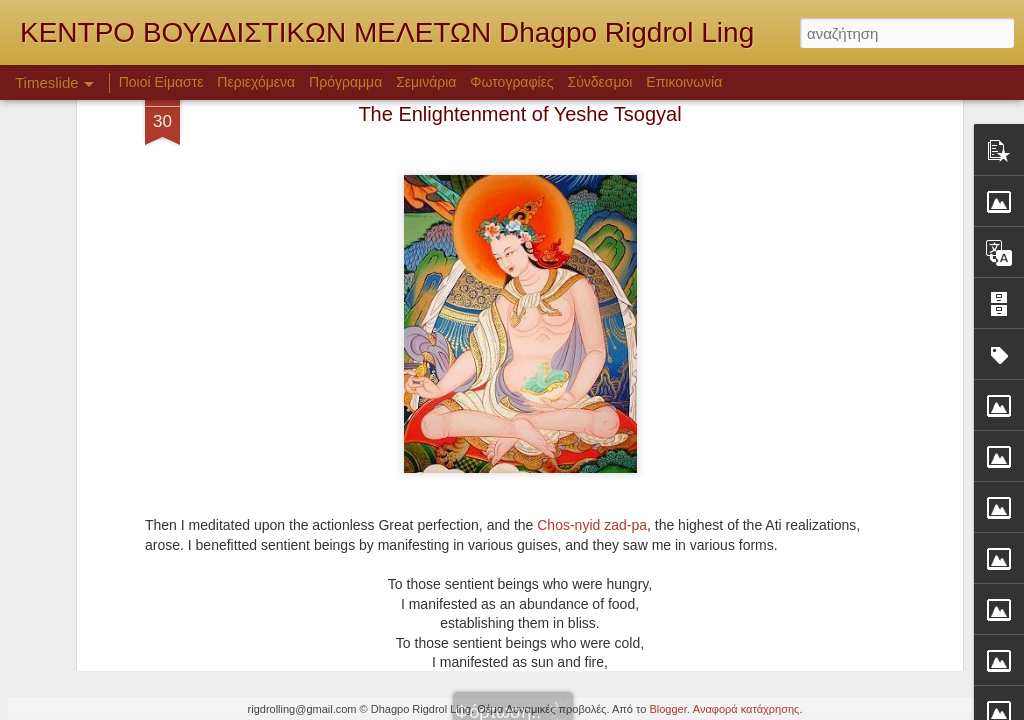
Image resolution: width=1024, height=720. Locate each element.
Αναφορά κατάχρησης (746, 709)
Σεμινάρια (426, 82)
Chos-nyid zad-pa (592, 308)
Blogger (667, 709)
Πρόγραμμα (345, 82)
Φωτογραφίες (511, 82)
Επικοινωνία (684, 82)
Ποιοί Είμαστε (161, 82)
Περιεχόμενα (256, 82)
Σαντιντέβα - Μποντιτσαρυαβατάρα (816, 532)
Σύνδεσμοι (600, 82)
